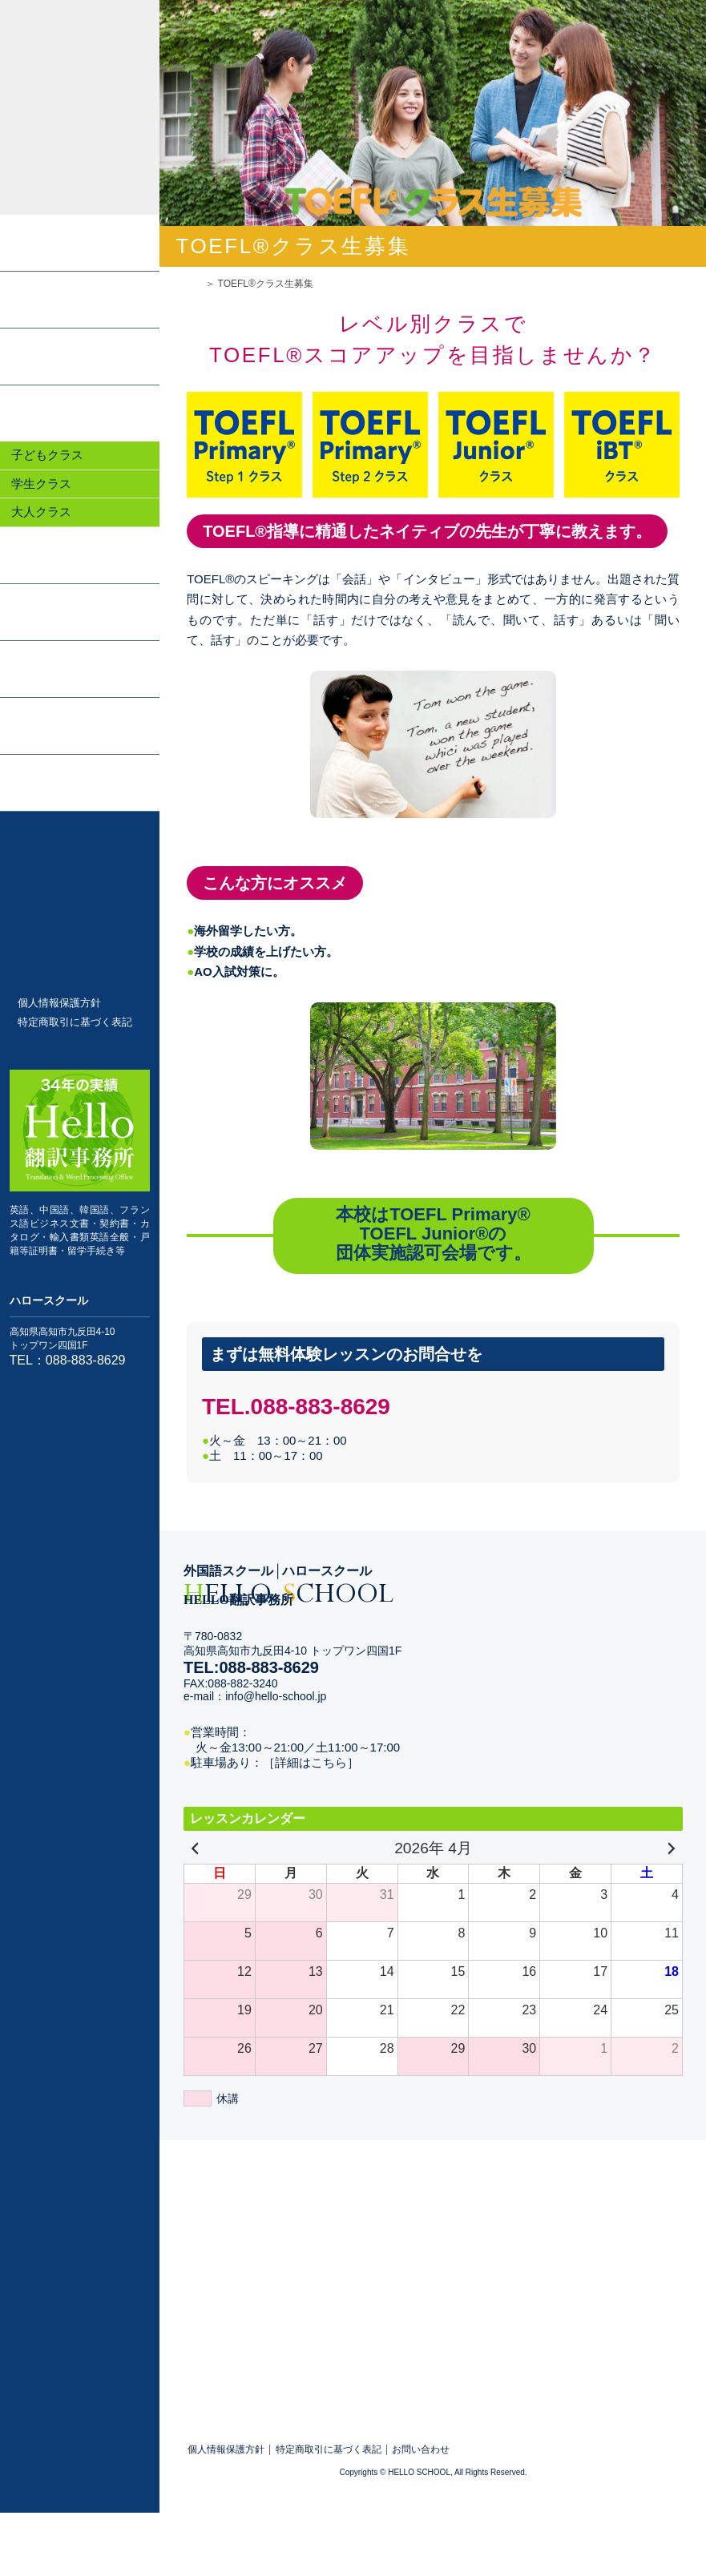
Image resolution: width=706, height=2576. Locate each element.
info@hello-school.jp (275, 1696)
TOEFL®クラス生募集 (79, 948)
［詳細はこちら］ (311, 1762)
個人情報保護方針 (59, 1003)
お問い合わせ (421, 2450)
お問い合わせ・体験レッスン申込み (79, 880)
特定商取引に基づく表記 (75, 1022)
